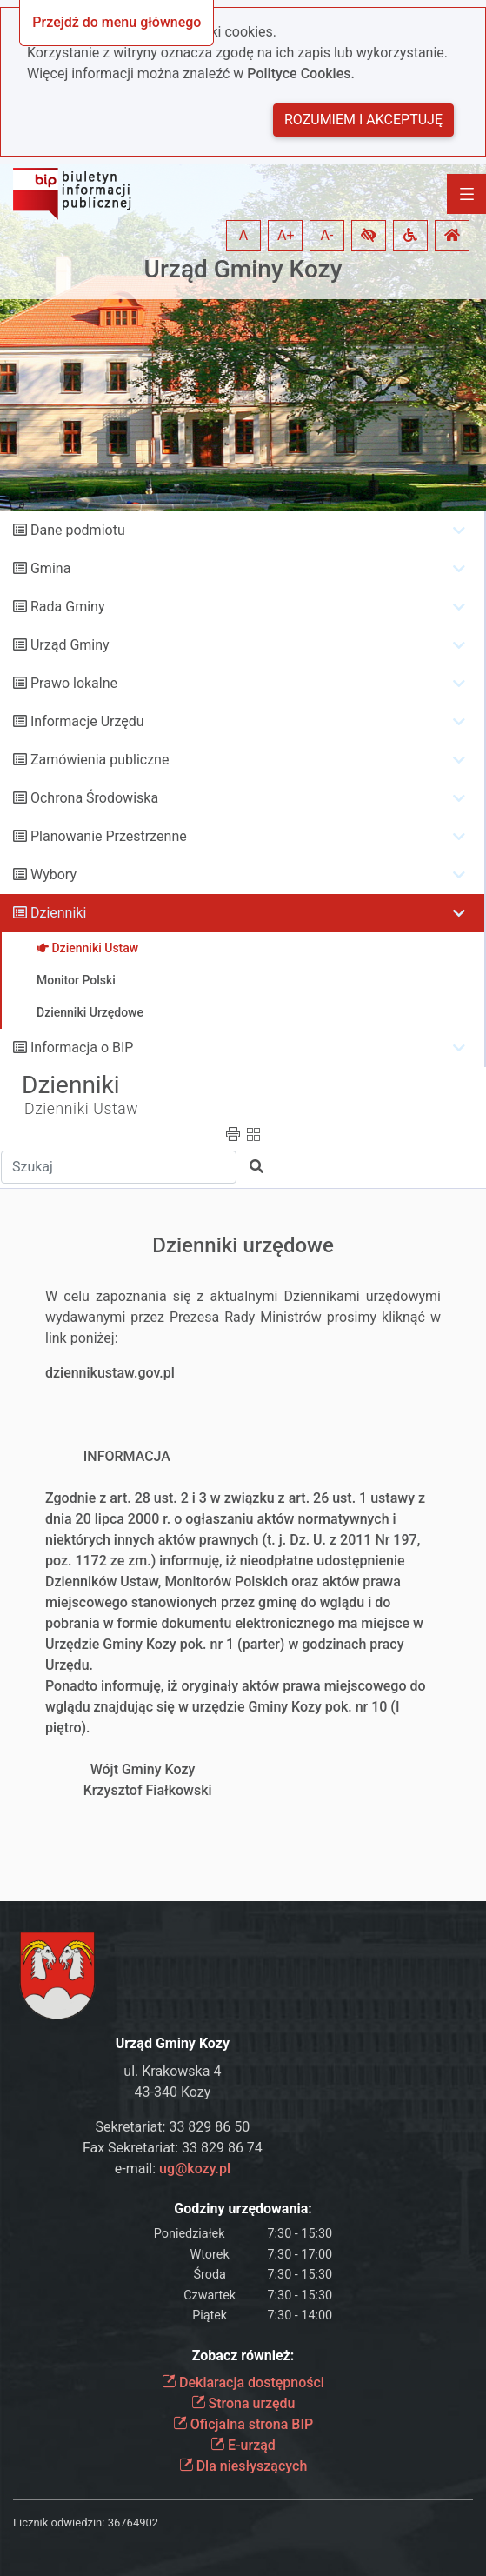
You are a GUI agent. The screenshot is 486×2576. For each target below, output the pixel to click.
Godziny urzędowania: (242, 2208)
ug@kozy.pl (194, 2168)
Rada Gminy (67, 606)
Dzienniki (58, 912)
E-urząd (243, 2445)
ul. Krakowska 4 (172, 2071)
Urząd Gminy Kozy (243, 269)
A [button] (243, 235)
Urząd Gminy (70, 645)
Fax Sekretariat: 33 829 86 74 (173, 2147)
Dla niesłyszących (243, 2466)
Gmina (50, 568)
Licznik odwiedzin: (58, 2522)
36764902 (133, 2522)
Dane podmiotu (77, 530)
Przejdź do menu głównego (116, 22)
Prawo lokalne (73, 683)
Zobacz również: (243, 2355)
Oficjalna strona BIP (243, 2424)
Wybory (53, 874)
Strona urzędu (243, 2403)
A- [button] (327, 235)
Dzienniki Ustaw (81, 1109)
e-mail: (172, 2168)
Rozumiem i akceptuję (363, 119)
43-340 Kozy (173, 2092)
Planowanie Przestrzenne (108, 836)
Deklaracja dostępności (243, 2382)
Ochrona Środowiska (94, 798)
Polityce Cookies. (301, 73)
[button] (368, 235)
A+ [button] (286, 235)
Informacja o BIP (81, 1047)
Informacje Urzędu (87, 721)
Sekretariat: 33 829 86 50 (173, 2127)
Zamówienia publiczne (99, 759)
